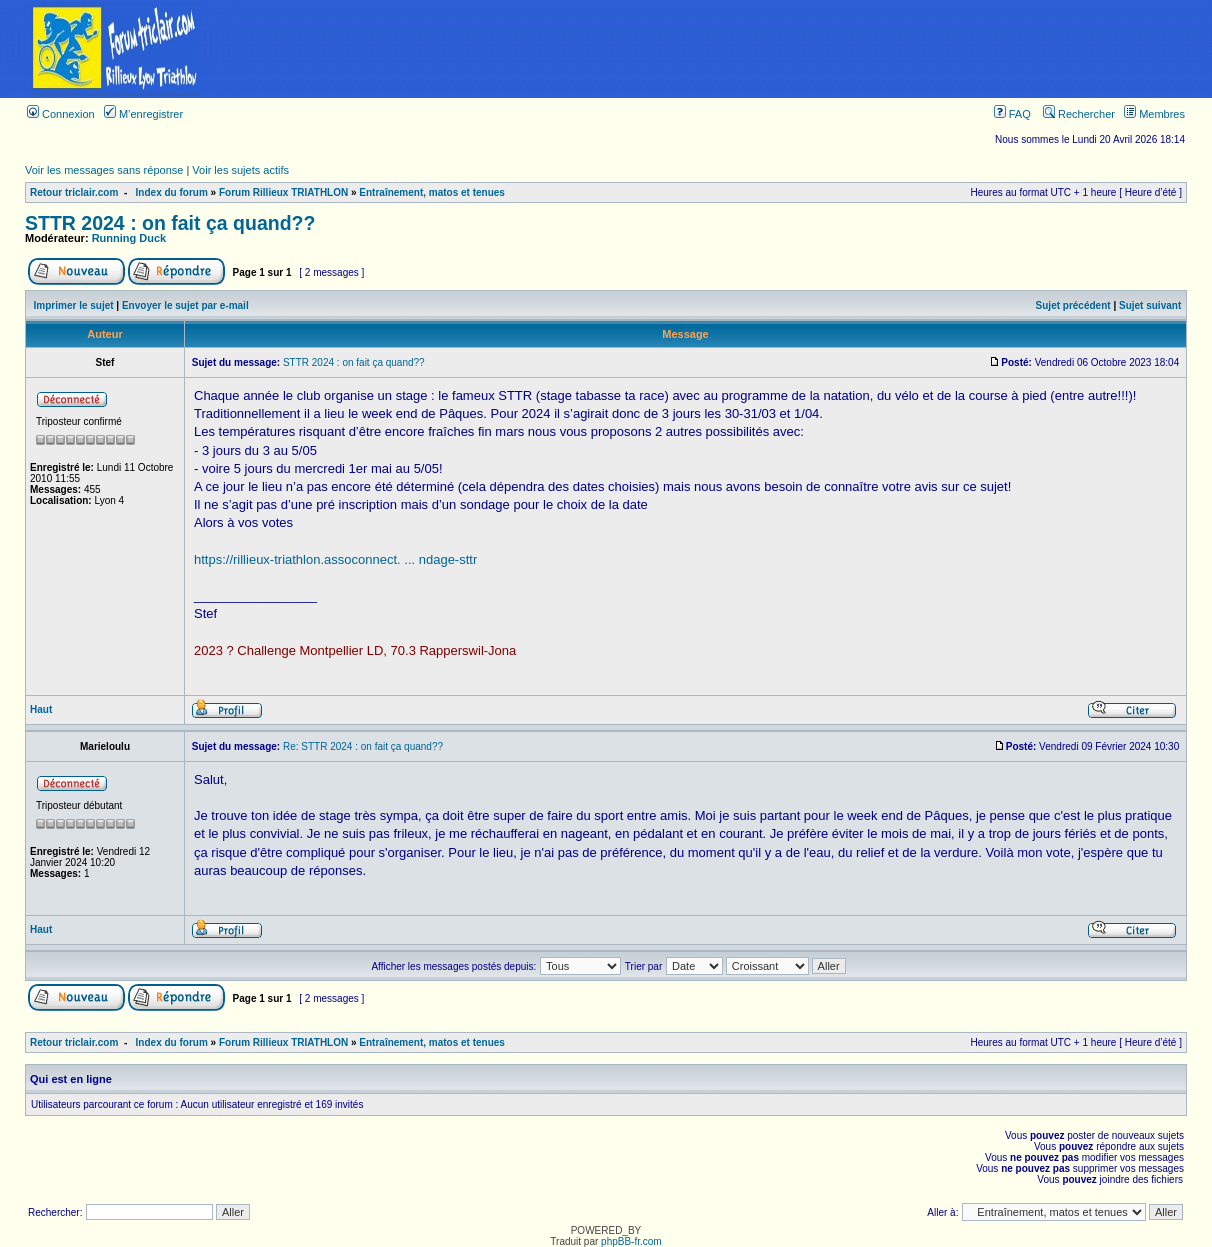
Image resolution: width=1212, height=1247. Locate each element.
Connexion (61, 114)
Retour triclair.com (74, 192)
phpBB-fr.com (631, 1241)
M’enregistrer (143, 114)
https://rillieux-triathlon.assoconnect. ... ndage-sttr (335, 559)
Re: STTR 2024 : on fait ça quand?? (363, 746)
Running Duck (129, 238)
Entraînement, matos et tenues (432, 192)
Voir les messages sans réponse (104, 170)
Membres (1154, 114)
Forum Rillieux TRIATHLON (283, 192)
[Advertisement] (722, 49)
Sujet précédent (1073, 305)
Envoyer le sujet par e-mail (185, 305)
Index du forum (172, 192)
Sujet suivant (1150, 305)
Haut (41, 709)
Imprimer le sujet (74, 305)
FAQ (1012, 114)
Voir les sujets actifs (240, 170)
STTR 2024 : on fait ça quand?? (170, 223)
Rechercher (1079, 114)
